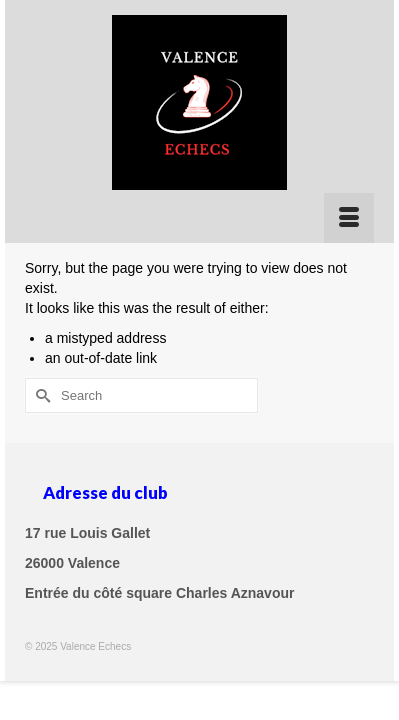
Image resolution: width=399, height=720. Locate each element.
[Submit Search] (40, 395)
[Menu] (349, 218)
